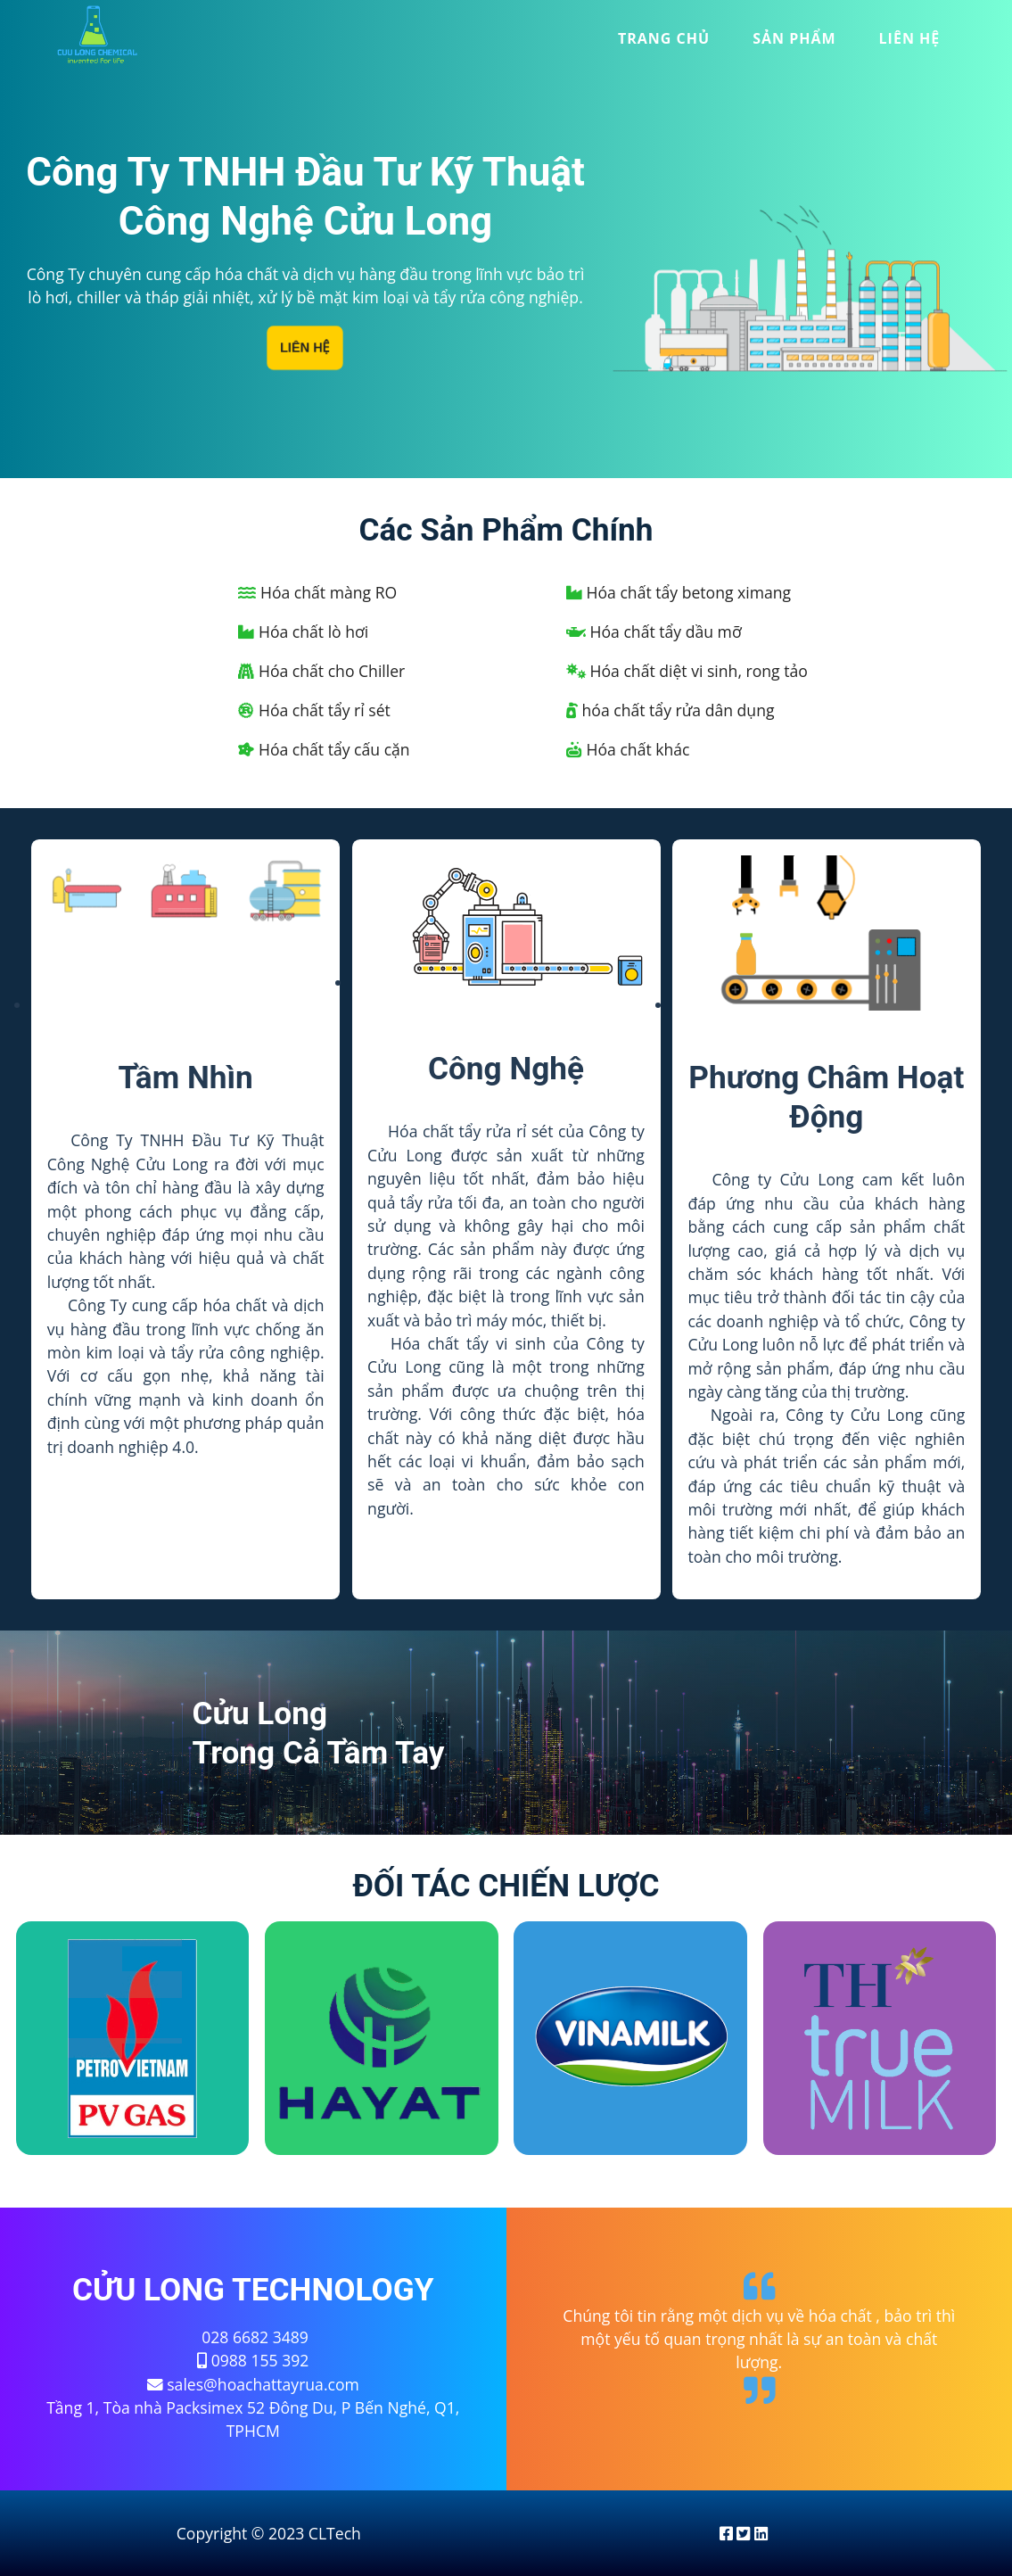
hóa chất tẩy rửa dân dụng (670, 710)
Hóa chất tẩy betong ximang (678, 592)
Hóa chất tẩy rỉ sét (314, 710)
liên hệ (910, 38)
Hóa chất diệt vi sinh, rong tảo (687, 670)
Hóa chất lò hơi (303, 631)
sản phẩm (794, 38)
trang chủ (664, 38)
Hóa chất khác (628, 749)
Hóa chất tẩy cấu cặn (323, 749)
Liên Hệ (305, 348)
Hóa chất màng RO (317, 592)
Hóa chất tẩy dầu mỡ (654, 631)
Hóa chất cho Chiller (321, 670)
